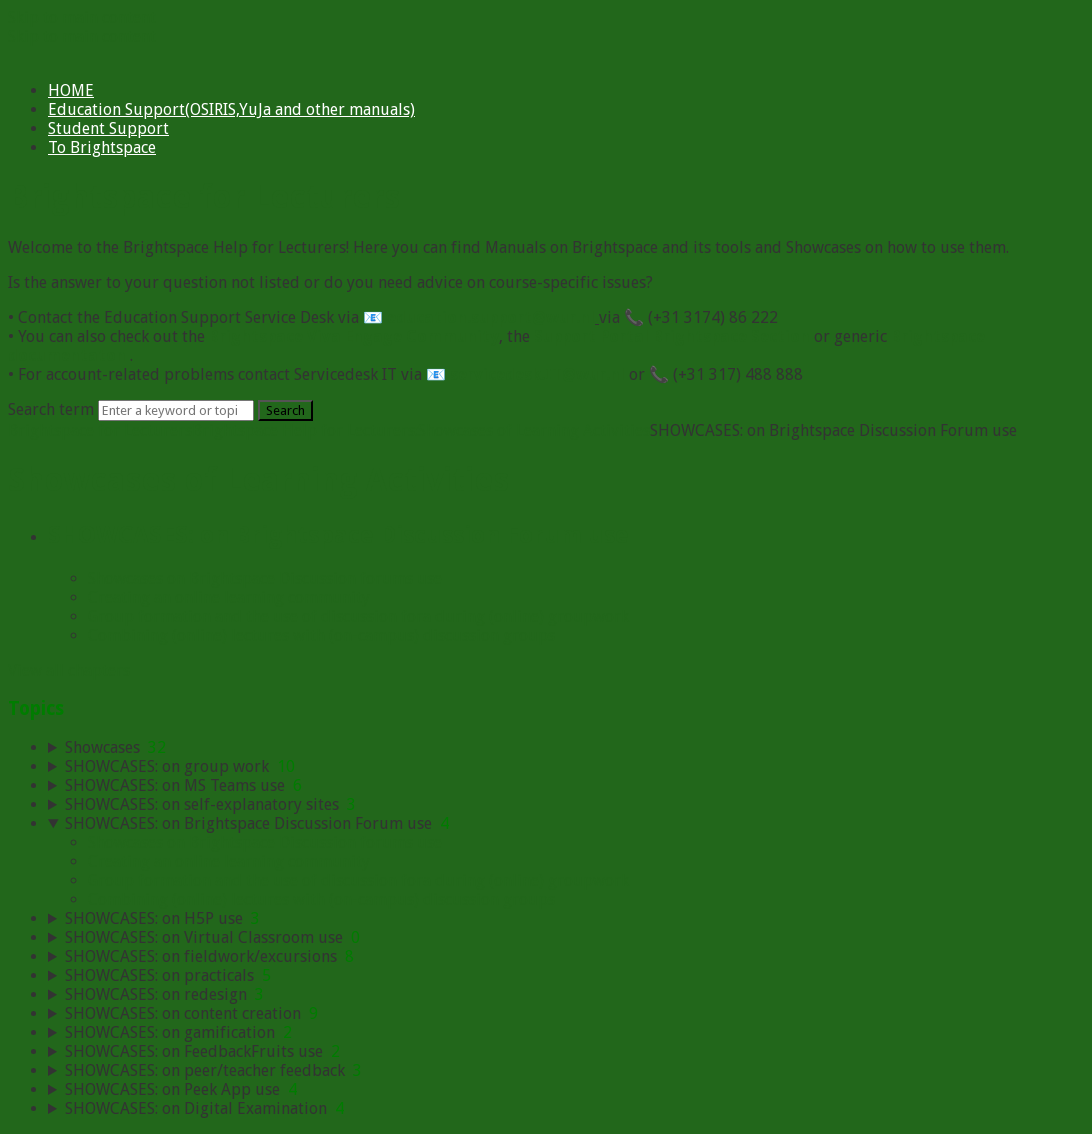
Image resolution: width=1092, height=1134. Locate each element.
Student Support (108, 128)
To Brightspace (102, 147)
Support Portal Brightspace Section (672, 336)
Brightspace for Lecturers (100, 430)
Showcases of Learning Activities (534, 430)
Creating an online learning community (229, 597)
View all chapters (69, 670)
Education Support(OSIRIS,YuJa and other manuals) (231, 109)
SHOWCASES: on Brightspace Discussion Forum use (338, 535)
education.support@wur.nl (491, 317)
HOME (71, 90)
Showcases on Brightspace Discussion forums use (265, 578)
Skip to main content (82, 17)
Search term (51, 409)
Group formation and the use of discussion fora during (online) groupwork (358, 616)
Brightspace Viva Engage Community (354, 336)
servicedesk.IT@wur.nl (537, 374)
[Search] (176, 410)
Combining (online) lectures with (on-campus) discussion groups (321, 635)
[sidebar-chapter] (566, 747)
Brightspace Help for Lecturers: (305, 430)
